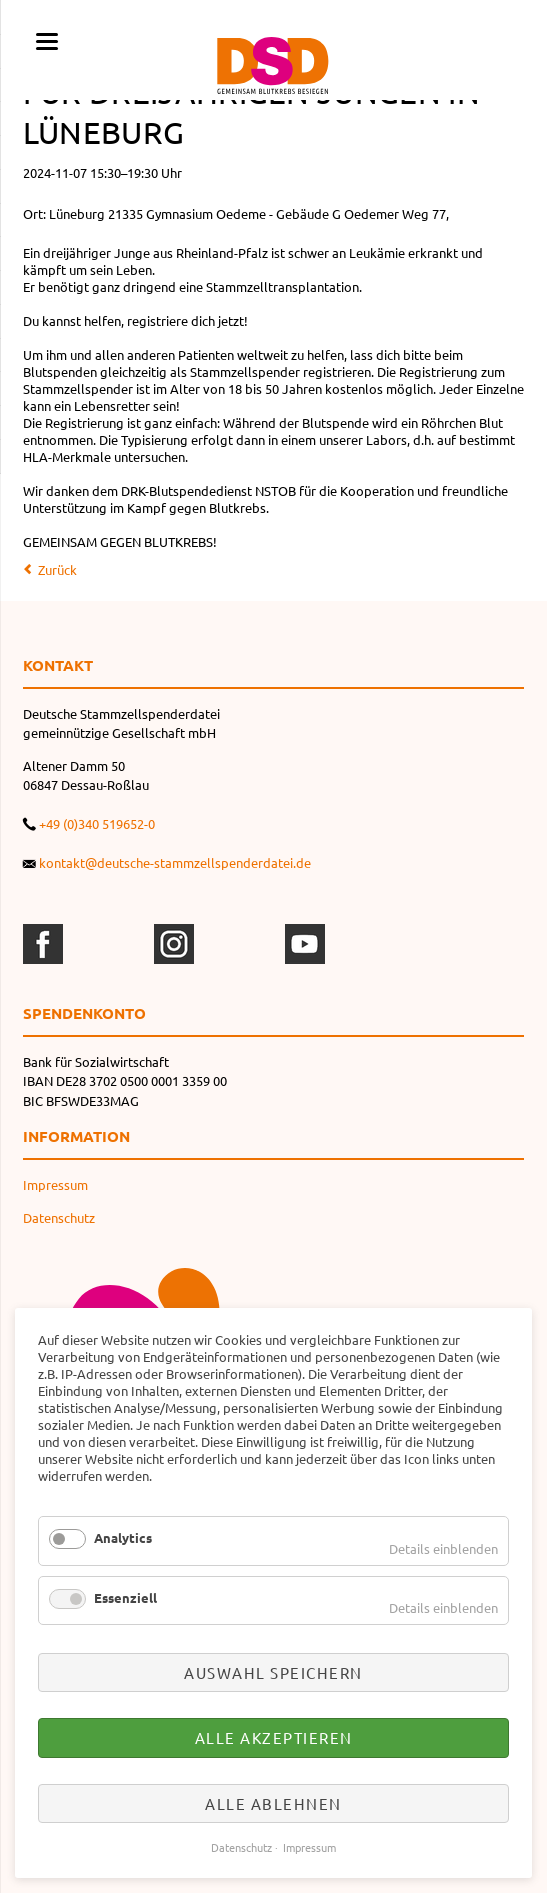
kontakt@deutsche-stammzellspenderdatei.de (175, 862)
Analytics (123, 1537)
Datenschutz (59, 1217)
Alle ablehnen (273, 1803)
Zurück (57, 569)
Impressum (55, 1184)
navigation (47, 41)
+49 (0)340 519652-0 (97, 823)
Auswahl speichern (273, 1672)
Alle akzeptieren (274, 1737)
